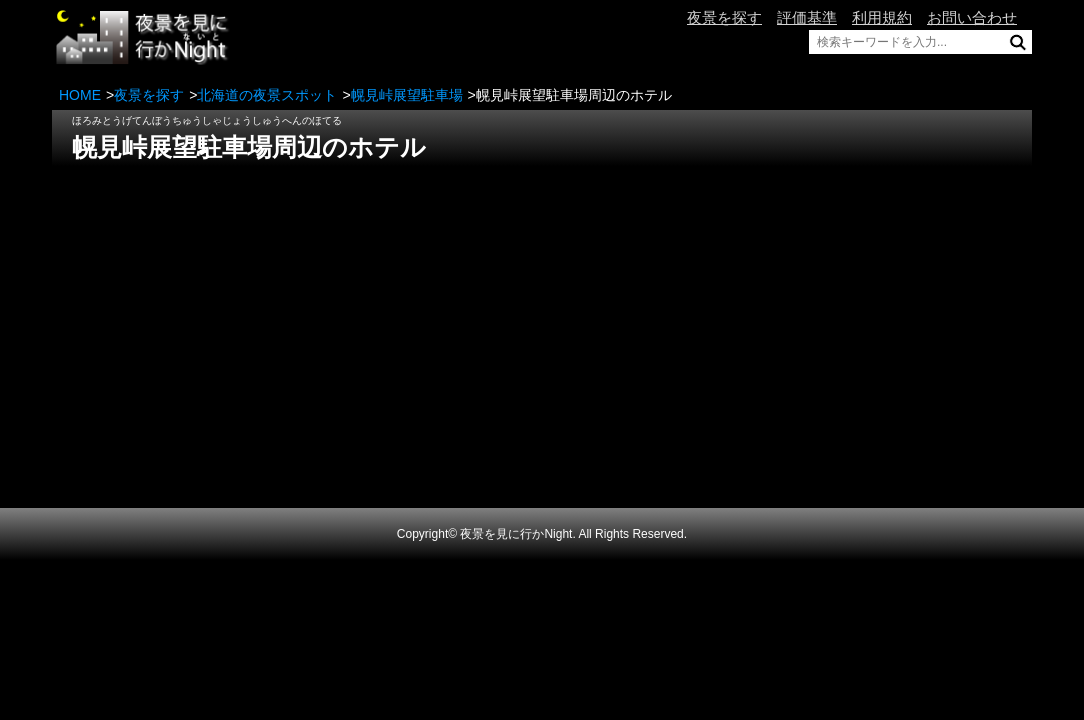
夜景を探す (724, 17)
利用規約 (882, 17)
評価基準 (807, 17)
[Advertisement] (542, 311)
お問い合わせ (972, 17)
